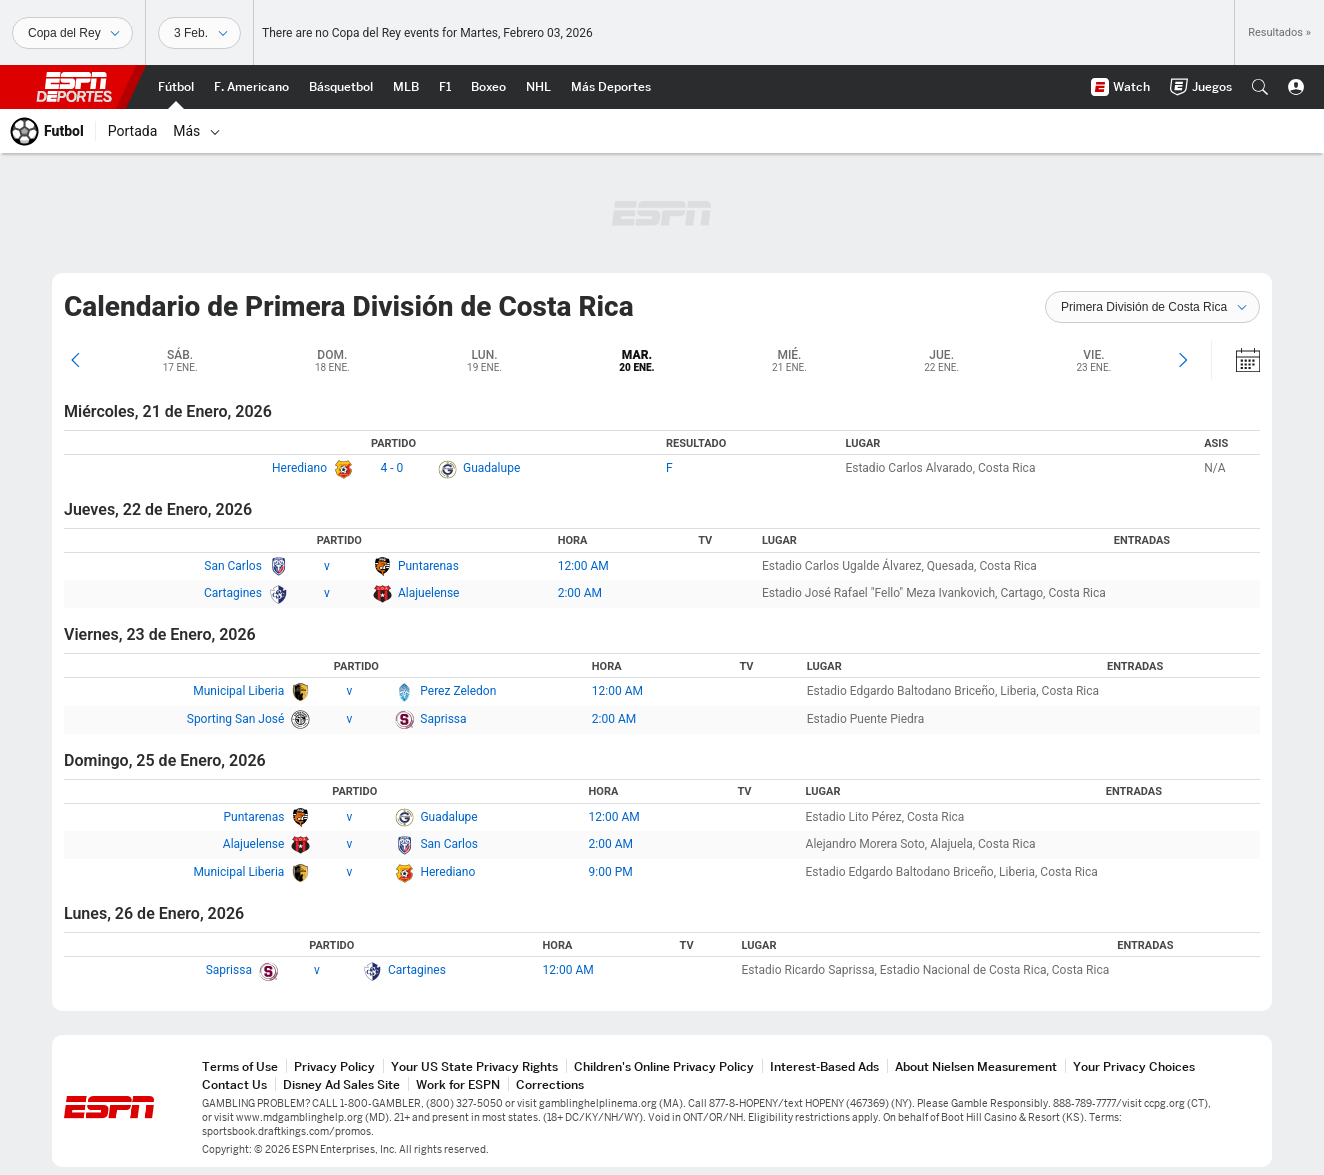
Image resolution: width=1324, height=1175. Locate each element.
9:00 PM (611, 872)
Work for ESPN (458, 1084)
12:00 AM (583, 566)
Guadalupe (491, 468)
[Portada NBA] (341, 87)
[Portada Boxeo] (488, 87)
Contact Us (234, 1084)
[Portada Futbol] (176, 87)
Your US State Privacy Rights (474, 1066)
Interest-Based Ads (824, 1066)
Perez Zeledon (458, 691)
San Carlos (233, 566)
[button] (1260, 87)
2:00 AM (580, 593)
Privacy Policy (334, 1066)
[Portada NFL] (251, 87)
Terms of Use (240, 1066)
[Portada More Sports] (611, 87)
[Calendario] (1235, 360)
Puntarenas (428, 566)
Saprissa (443, 719)
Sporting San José (236, 719)
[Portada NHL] (538, 87)
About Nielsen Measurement (976, 1066)
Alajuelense (429, 593)
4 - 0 (392, 468)
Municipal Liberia (238, 691)
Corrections (550, 1084)
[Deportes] (72, 33)
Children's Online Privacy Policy (664, 1066)
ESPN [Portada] (74, 87)
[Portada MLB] (406, 87)
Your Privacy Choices (1134, 1066)
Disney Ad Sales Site (341, 1084)
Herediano (299, 468)
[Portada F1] (445, 87)
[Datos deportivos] (199, 33)
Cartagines (233, 593)
